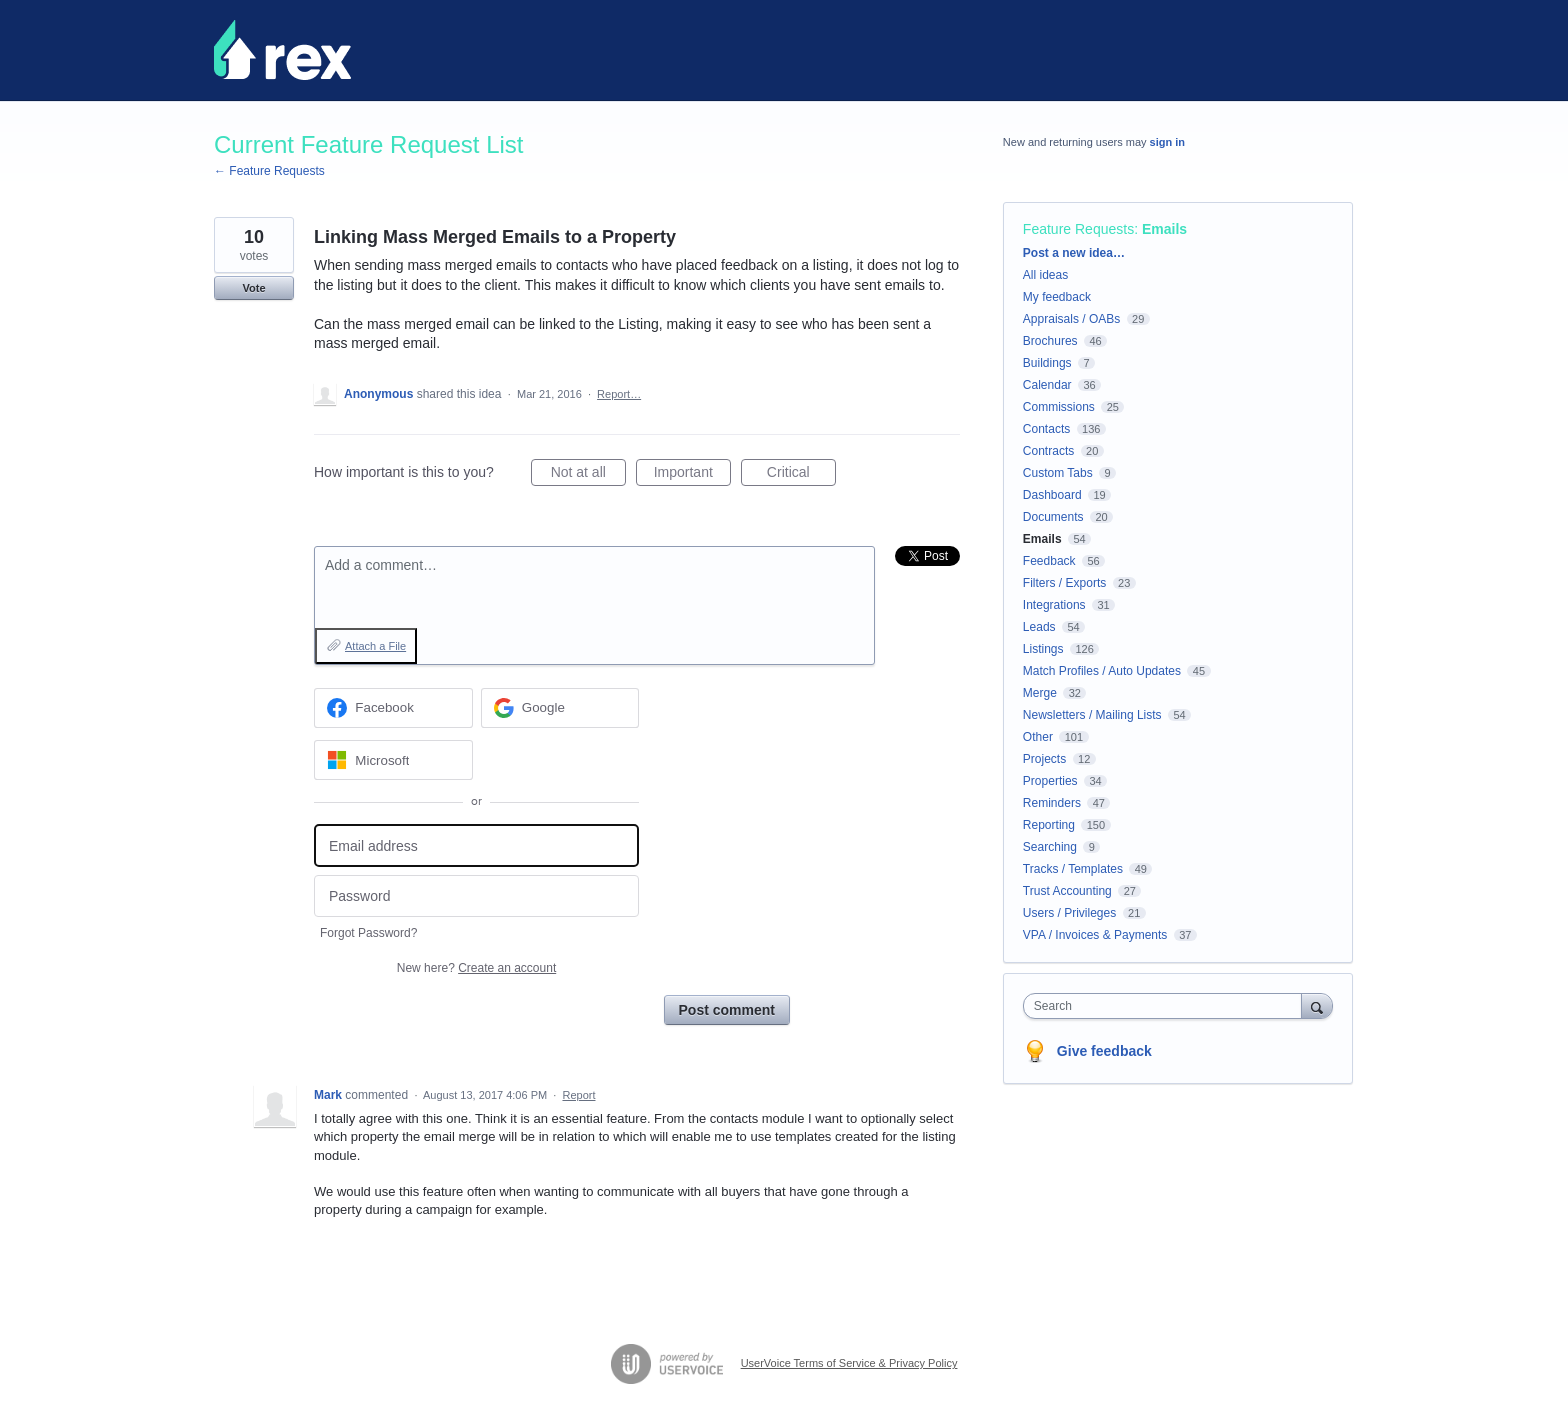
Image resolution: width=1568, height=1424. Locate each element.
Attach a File (375, 646)
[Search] (1317, 1005)
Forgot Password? (368, 933)
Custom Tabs (1058, 473)
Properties (1050, 781)
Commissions (1059, 407)
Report (578, 1095)
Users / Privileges (1069, 913)
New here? (476, 968)
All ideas (1045, 275)
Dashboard (1052, 495)
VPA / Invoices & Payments (1095, 935)
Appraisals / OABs (1071, 319)
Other (1038, 737)
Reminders (1052, 803)
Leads (1039, 627)
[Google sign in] (560, 708)
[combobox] (1167, 1006)
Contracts (1048, 451)
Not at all (588, 475)
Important (692, 475)
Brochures (1050, 341)
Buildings (1047, 363)
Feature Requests (1078, 229)
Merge (1040, 693)
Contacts (1046, 429)
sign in (1167, 142)
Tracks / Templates (1073, 869)
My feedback (1057, 297)
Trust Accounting (1067, 891)
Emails (1164, 229)
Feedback (1049, 561)
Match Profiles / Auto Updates (1102, 671)
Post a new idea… (1074, 253)
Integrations (1054, 605)
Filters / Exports (1064, 583)
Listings (1043, 649)
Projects (1044, 759)
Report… (619, 394)
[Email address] (476, 845)
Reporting (1049, 825)
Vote (253, 288)
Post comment (727, 1010)
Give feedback (1104, 1051)
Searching (1050, 847)
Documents (1053, 517)
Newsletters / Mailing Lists (1092, 715)
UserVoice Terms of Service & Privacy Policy (849, 1363)
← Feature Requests (269, 171)
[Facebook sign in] (393, 708)
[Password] (476, 896)
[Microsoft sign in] (393, 760)
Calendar (1047, 385)
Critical (801, 475)
